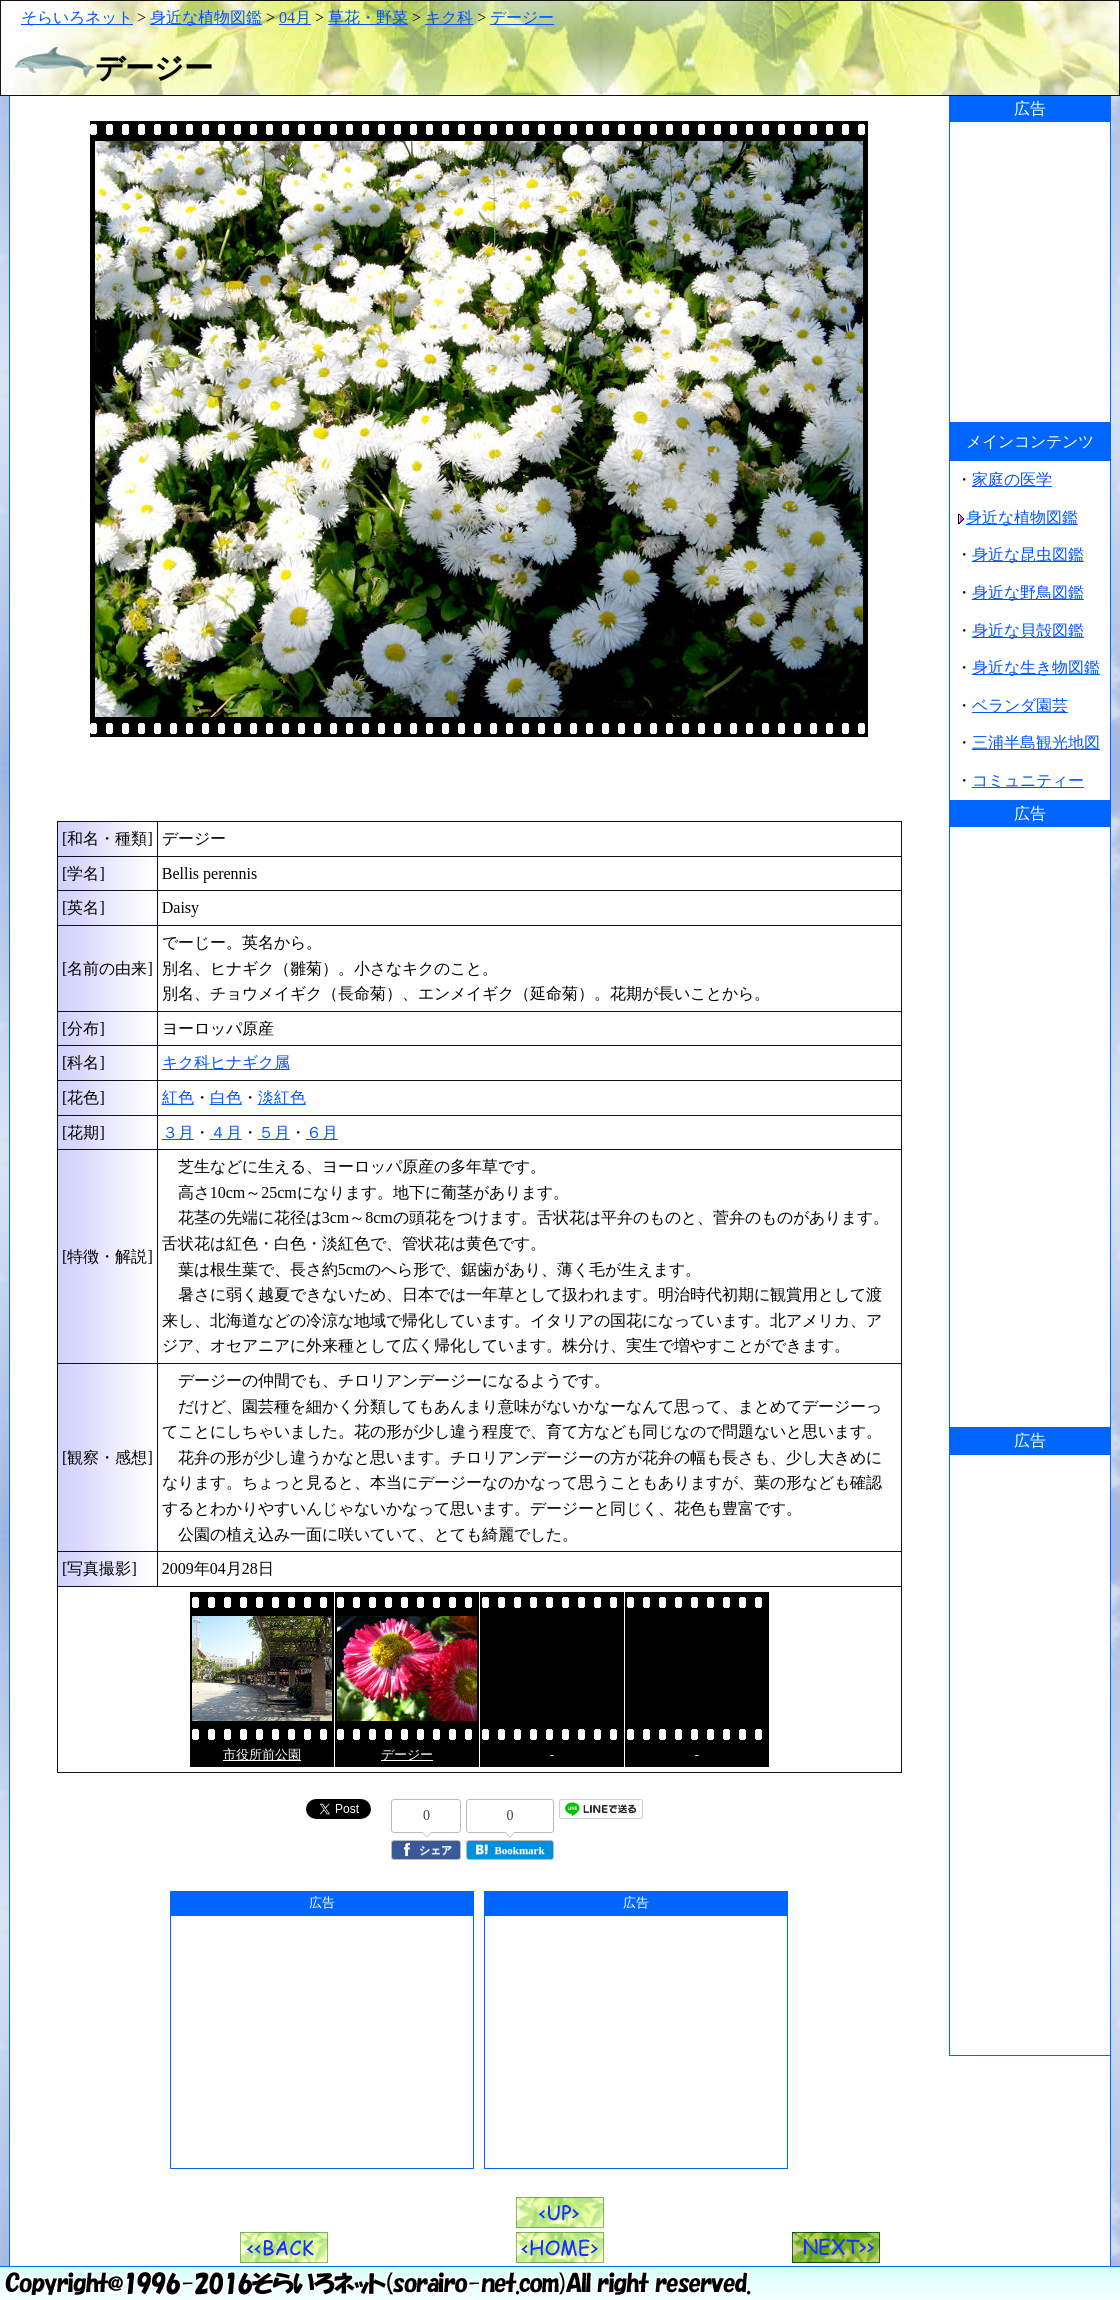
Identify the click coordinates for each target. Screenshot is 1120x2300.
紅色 (178, 1097)
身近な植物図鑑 (206, 17)
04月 (295, 17)
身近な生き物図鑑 (1036, 667)
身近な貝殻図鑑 (1028, 630)
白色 (226, 1097)
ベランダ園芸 (1020, 705)
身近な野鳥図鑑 (1028, 592)
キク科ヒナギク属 (226, 1062)
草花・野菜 (368, 17)
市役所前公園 (262, 1754)
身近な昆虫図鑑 (1028, 554)
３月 (178, 1132)
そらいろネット (77, 17)
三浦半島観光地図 (1036, 742)
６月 (322, 1132)
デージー (522, 17)
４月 (226, 1132)
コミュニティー (1028, 780)
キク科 (449, 17)
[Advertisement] (479, 779)
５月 (274, 1132)
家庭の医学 (1012, 479)
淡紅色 (282, 1097)
